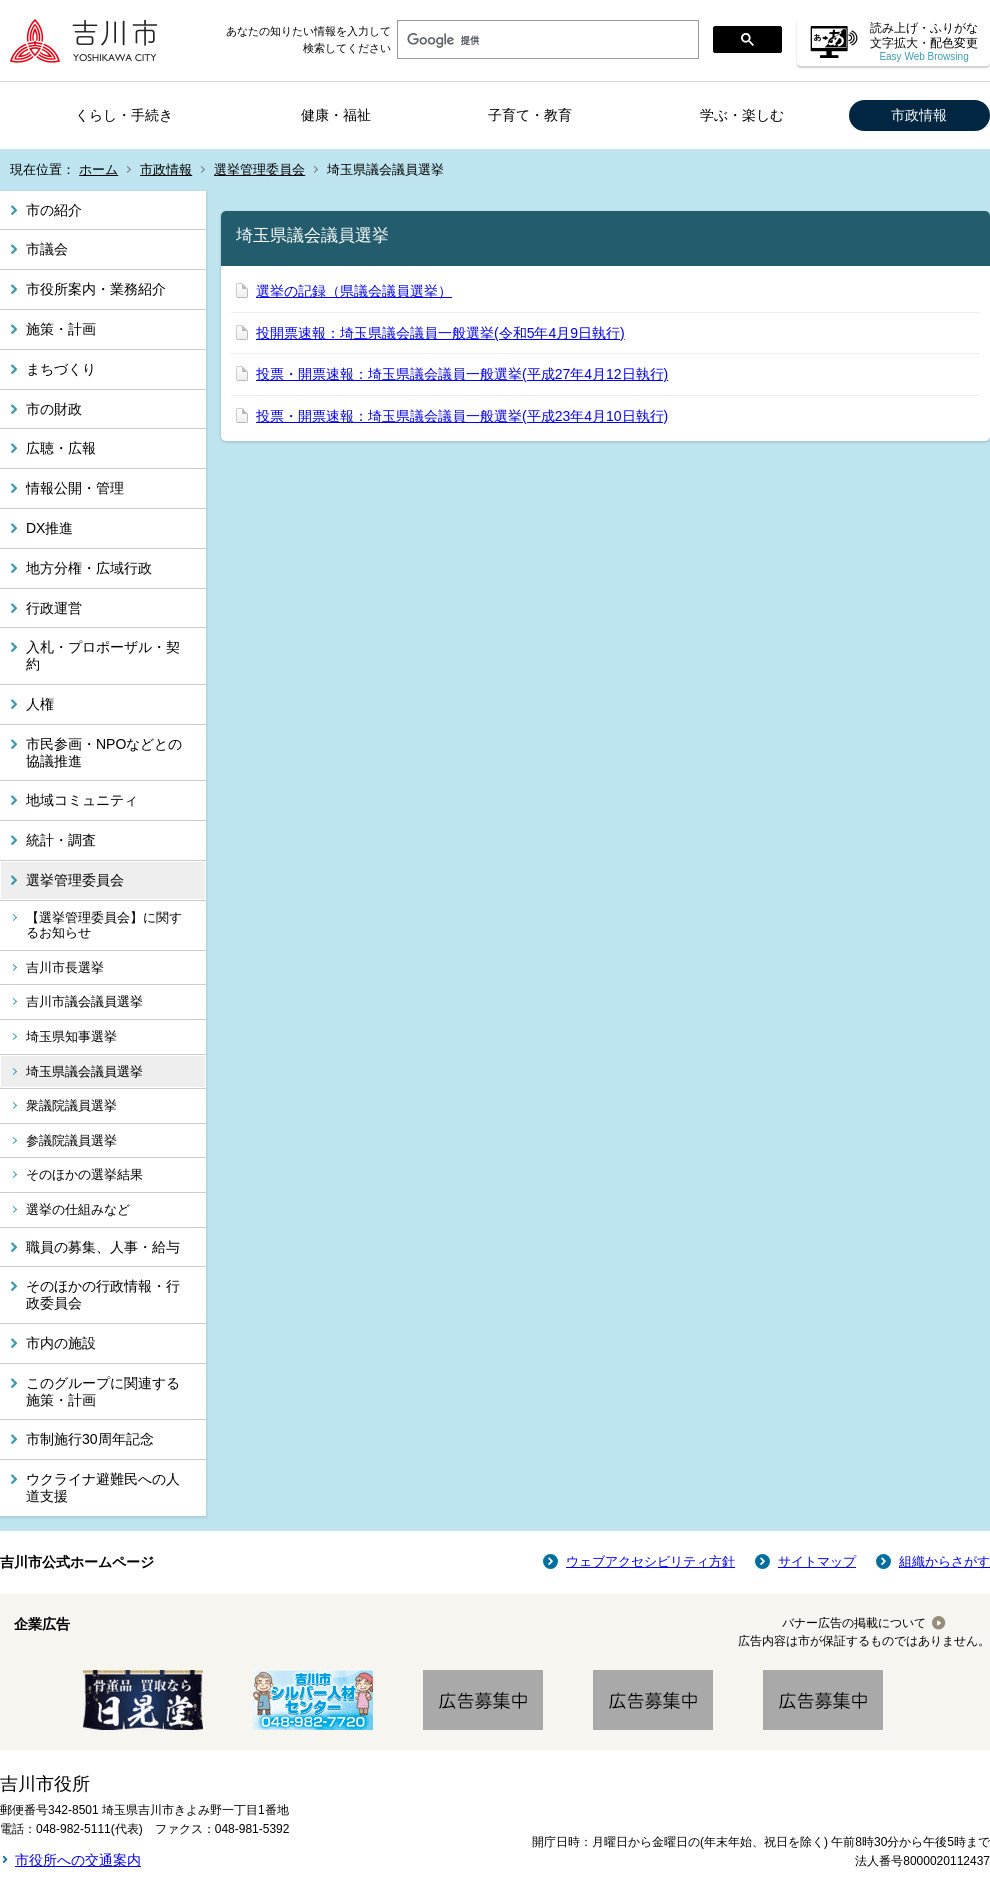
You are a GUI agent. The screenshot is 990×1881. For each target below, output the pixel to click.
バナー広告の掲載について (854, 1623)
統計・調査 (61, 840)
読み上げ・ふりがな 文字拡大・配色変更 (924, 41)
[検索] (546, 40)
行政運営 (54, 608)
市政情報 (919, 115)
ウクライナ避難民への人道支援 (103, 1487)
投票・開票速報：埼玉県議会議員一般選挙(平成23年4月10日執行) (462, 416)
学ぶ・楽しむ (742, 115)
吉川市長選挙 (65, 967)
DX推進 (49, 528)
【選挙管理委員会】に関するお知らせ (104, 925)
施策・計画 (61, 329)
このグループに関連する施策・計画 (103, 1391)
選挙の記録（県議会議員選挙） (354, 291)
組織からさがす (944, 1561)
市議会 (47, 249)
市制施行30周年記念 (90, 1439)
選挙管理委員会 (259, 169)
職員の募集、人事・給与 (103, 1247)
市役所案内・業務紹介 (96, 289)
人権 (40, 704)
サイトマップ (817, 1561)
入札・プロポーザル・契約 (103, 655)
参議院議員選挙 (71, 1140)
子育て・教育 (530, 115)
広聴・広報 (61, 448)
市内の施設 (61, 1343)
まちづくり (61, 369)
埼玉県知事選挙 (71, 1036)
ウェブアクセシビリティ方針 (650, 1561)
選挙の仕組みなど (78, 1209)
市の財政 (54, 409)
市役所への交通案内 (78, 1860)
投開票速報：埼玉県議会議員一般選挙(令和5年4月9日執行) (440, 333)
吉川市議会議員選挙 (84, 1001)
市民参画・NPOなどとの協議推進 (104, 752)
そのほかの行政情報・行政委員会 (103, 1294)
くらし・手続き (124, 115)
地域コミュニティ (82, 800)
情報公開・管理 (75, 488)
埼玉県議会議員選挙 (84, 1071)
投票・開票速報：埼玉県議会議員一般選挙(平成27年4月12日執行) (462, 374)
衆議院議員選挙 (71, 1105)
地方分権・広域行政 (89, 568)
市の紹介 (54, 210)
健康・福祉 (336, 115)
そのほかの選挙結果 (84, 1174)
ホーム (98, 169)
